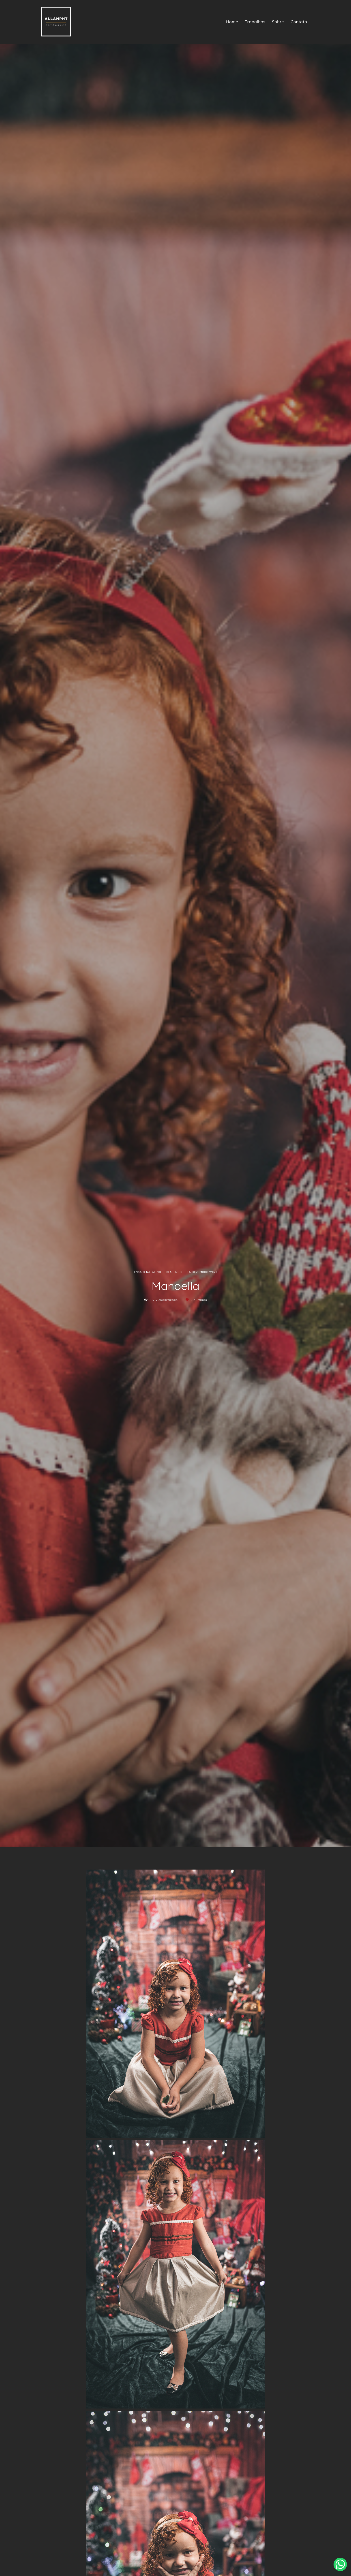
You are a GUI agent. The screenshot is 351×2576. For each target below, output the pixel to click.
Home (232, 21)
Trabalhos (255, 21)
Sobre (278, 21)
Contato (299, 21)
